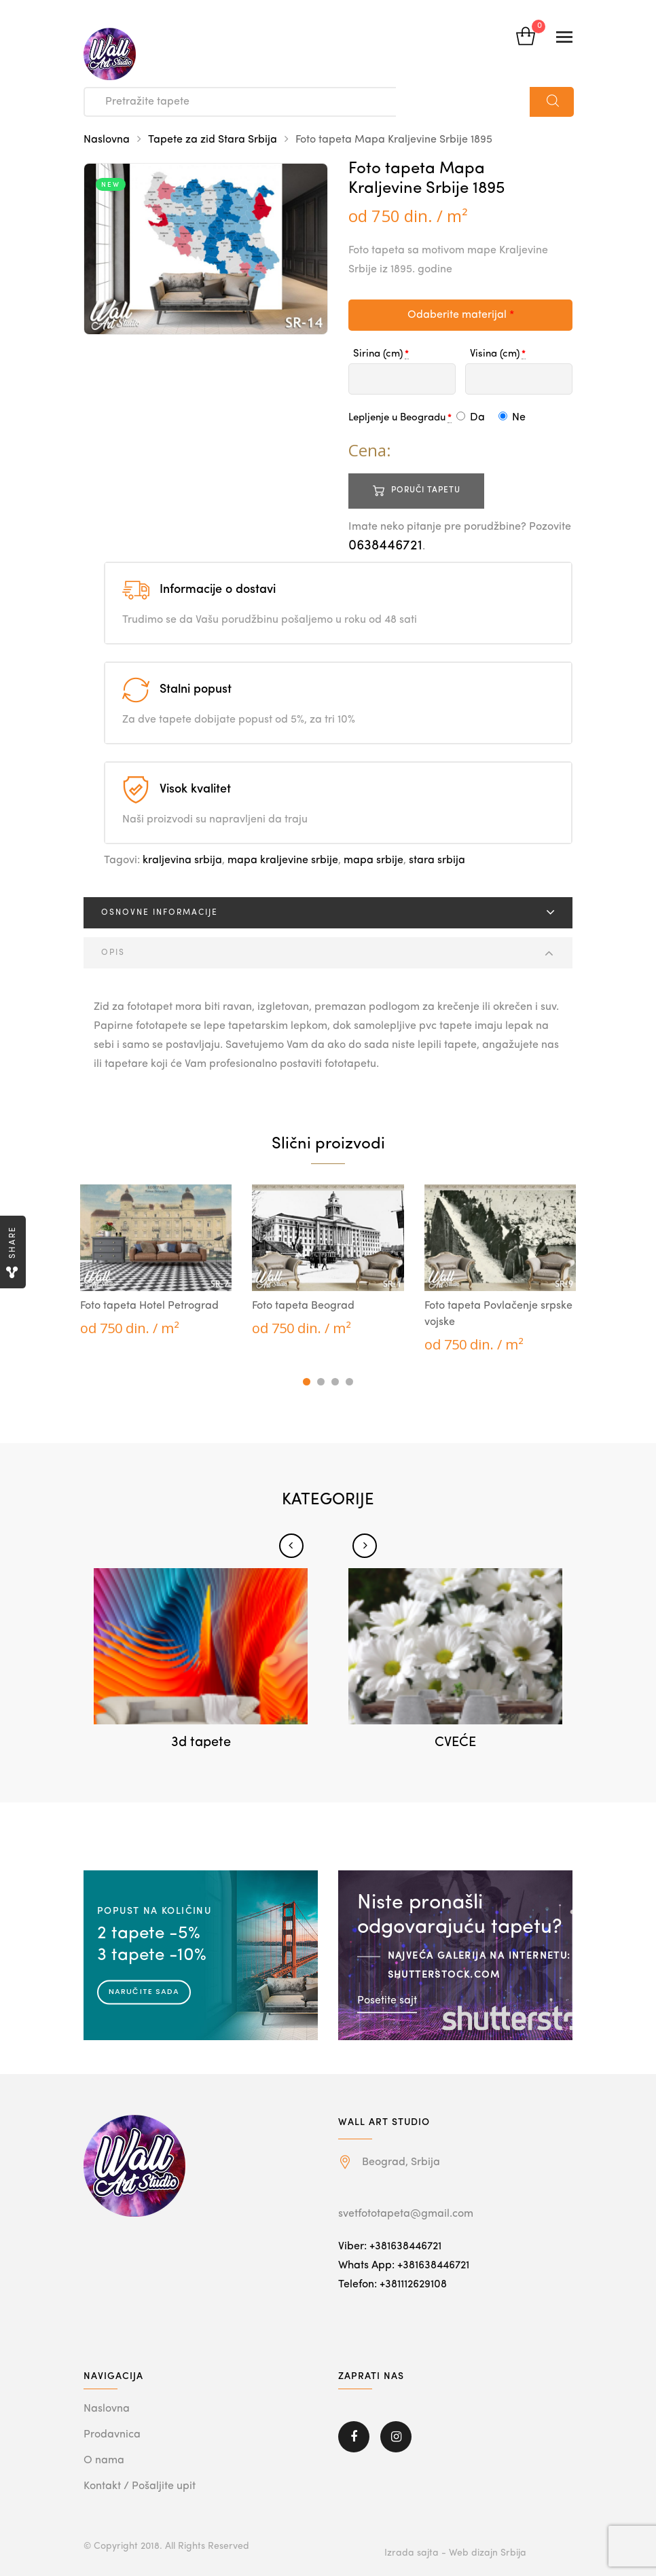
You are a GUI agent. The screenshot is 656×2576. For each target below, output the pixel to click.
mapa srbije (373, 860)
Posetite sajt (387, 2000)
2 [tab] (321, 1381)
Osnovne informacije (159, 913)
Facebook (353, 2436)
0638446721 (385, 546)
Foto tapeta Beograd (303, 1306)
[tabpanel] (156, 1260)
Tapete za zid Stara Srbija (212, 139)
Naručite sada (144, 1991)
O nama (104, 2460)
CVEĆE (455, 1742)
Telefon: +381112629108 (392, 2284)
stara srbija (437, 860)
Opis (113, 953)
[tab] (328, 912)
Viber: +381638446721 (389, 2246)
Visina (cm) (495, 354)
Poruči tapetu (425, 490)
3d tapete (201, 1742)
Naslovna (107, 139)
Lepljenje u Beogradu (396, 418)
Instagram (396, 2436)
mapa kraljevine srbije (282, 860)
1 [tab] (306, 1381)
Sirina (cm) (378, 354)
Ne (512, 417)
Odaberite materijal (460, 315)
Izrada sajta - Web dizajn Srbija (455, 2553)
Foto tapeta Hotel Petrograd (149, 1306)
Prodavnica (112, 2434)
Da (470, 417)
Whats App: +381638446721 (403, 2265)
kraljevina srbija (182, 860)
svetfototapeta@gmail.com (405, 2214)
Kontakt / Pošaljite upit (140, 2486)
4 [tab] (349, 1381)
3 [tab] (335, 1381)
